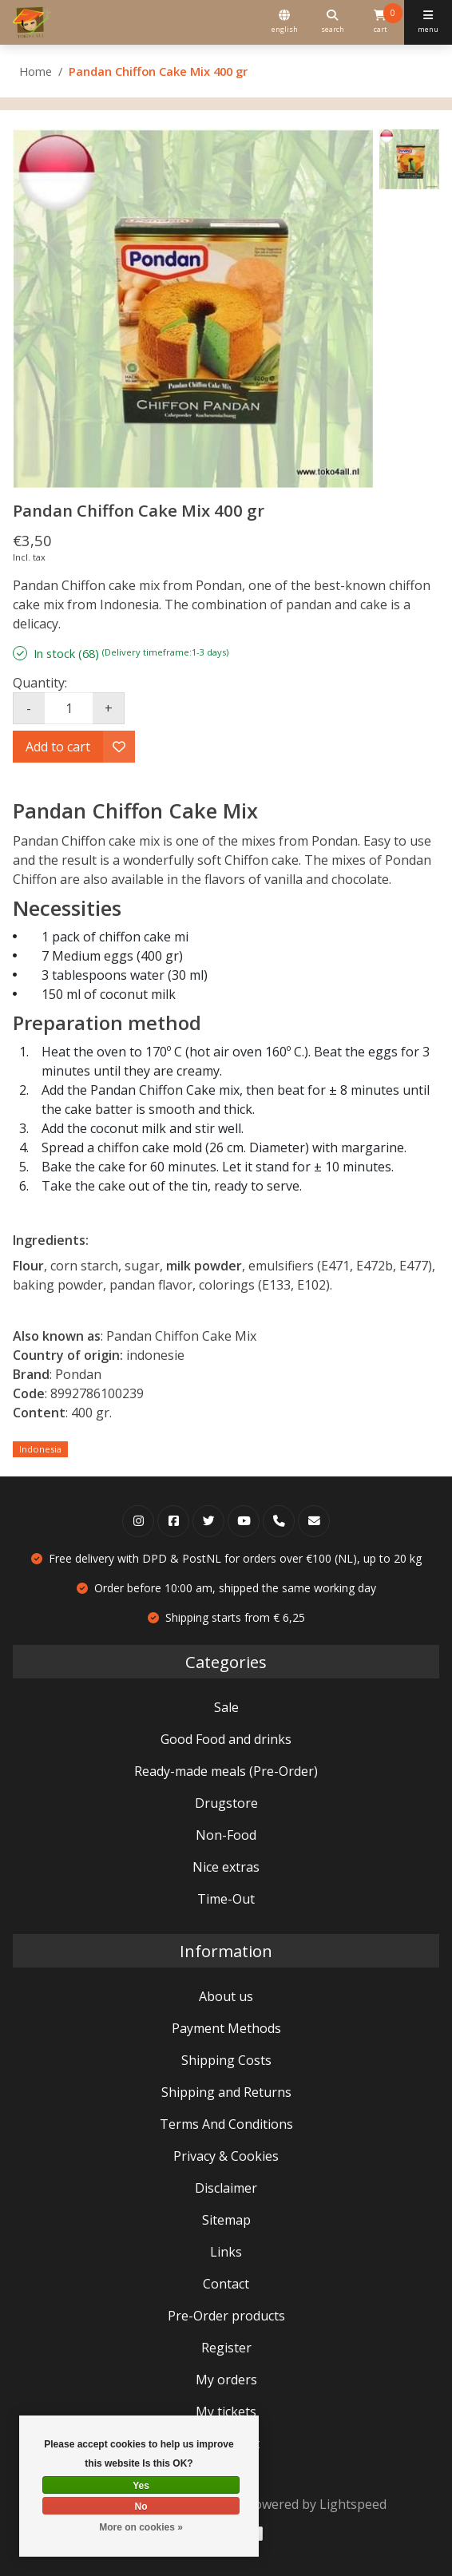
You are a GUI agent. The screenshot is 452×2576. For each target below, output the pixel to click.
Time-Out (226, 1899)
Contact (226, 2284)
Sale (226, 1707)
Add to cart (58, 746)
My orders (226, 2379)
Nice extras (226, 1867)
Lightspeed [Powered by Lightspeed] (353, 2504)
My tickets (226, 2411)
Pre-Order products (226, 2315)
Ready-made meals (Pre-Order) (226, 1771)
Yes (141, 2485)
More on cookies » (141, 2527)
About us (226, 1996)
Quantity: (40, 683)
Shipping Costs (226, 2060)
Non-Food (226, 1835)
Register (226, 2347)
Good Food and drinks (226, 1739)
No (141, 2506)
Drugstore (226, 1803)
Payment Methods (226, 2028)
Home (35, 71)
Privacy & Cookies (226, 2156)
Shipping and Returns (226, 2092)
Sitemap (226, 2220)
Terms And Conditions (226, 2124)
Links (226, 2252)
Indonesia (40, 1449)
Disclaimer (226, 2188)
